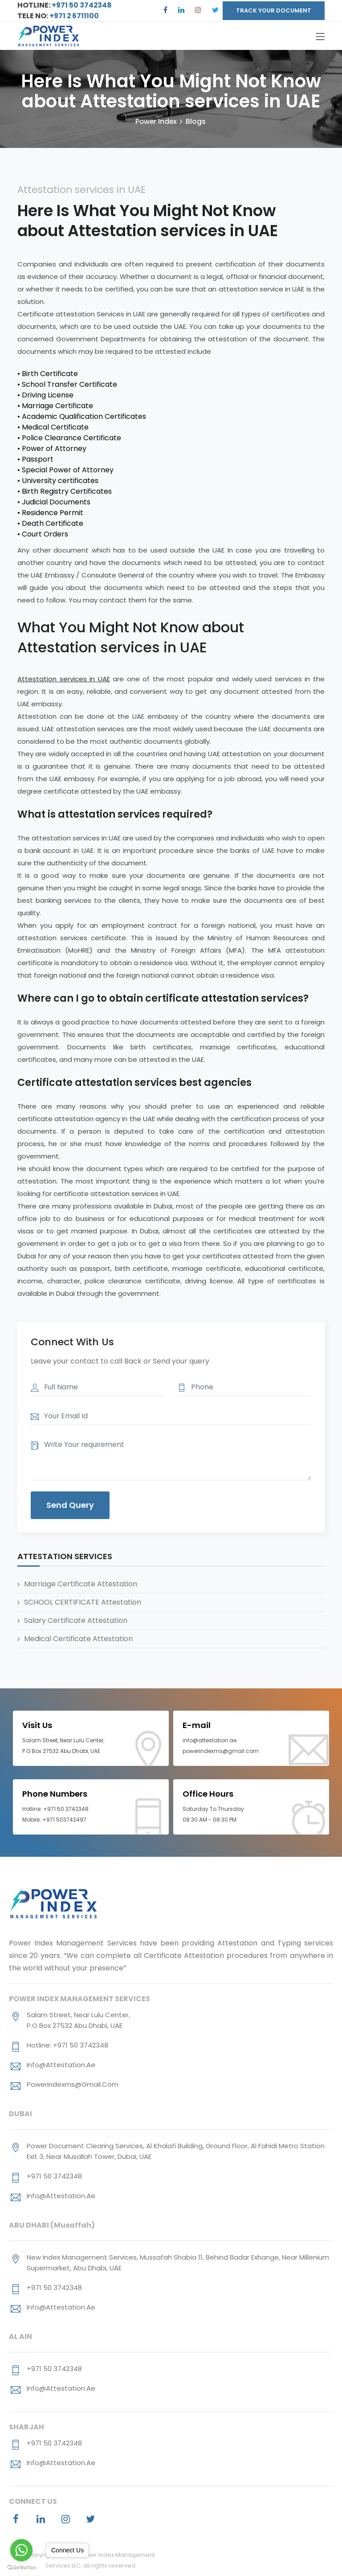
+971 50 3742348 (81, 5)
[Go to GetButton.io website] (21, 2567)
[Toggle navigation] (320, 37)
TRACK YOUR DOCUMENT (273, 10)
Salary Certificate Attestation (75, 1621)
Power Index (155, 122)
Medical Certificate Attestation (78, 1639)
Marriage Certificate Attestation (80, 1585)
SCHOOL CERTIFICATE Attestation (82, 1603)
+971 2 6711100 (74, 16)
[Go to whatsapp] (21, 2550)
